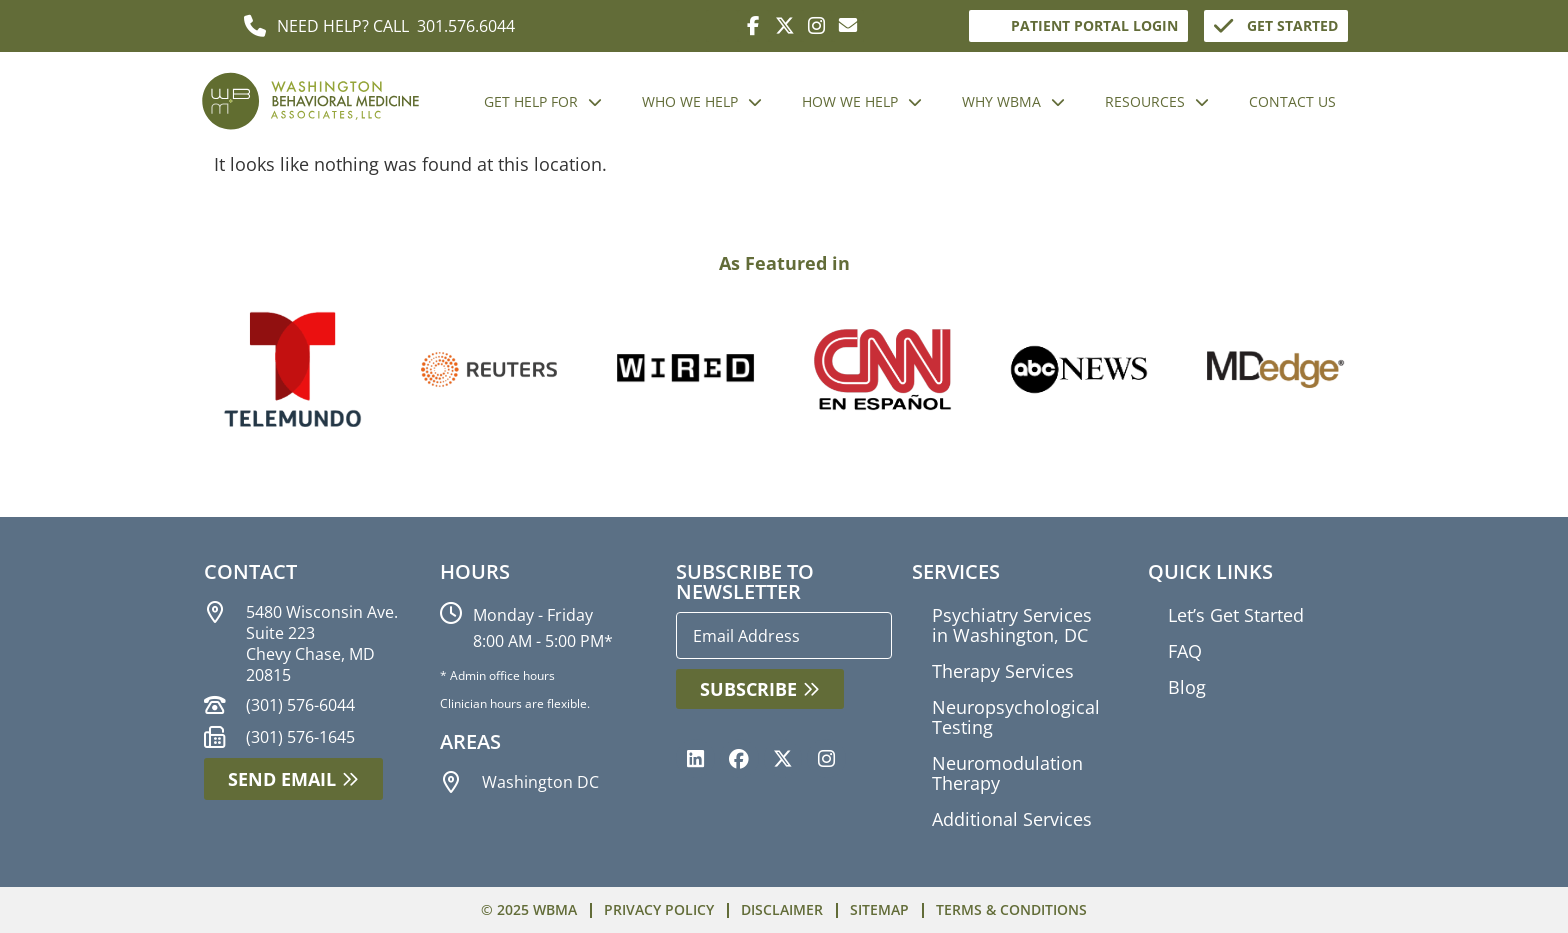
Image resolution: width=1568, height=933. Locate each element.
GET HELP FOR (543, 102)
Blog (1187, 687)
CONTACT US (1292, 101)
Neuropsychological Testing (1016, 717)
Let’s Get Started (1236, 615)
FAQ (1185, 651)
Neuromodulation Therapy (1007, 773)
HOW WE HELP (862, 102)
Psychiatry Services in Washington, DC (1012, 625)
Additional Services (1012, 819)
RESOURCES (1157, 102)
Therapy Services (1003, 671)
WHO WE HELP (702, 102)
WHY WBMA (1013, 102)
